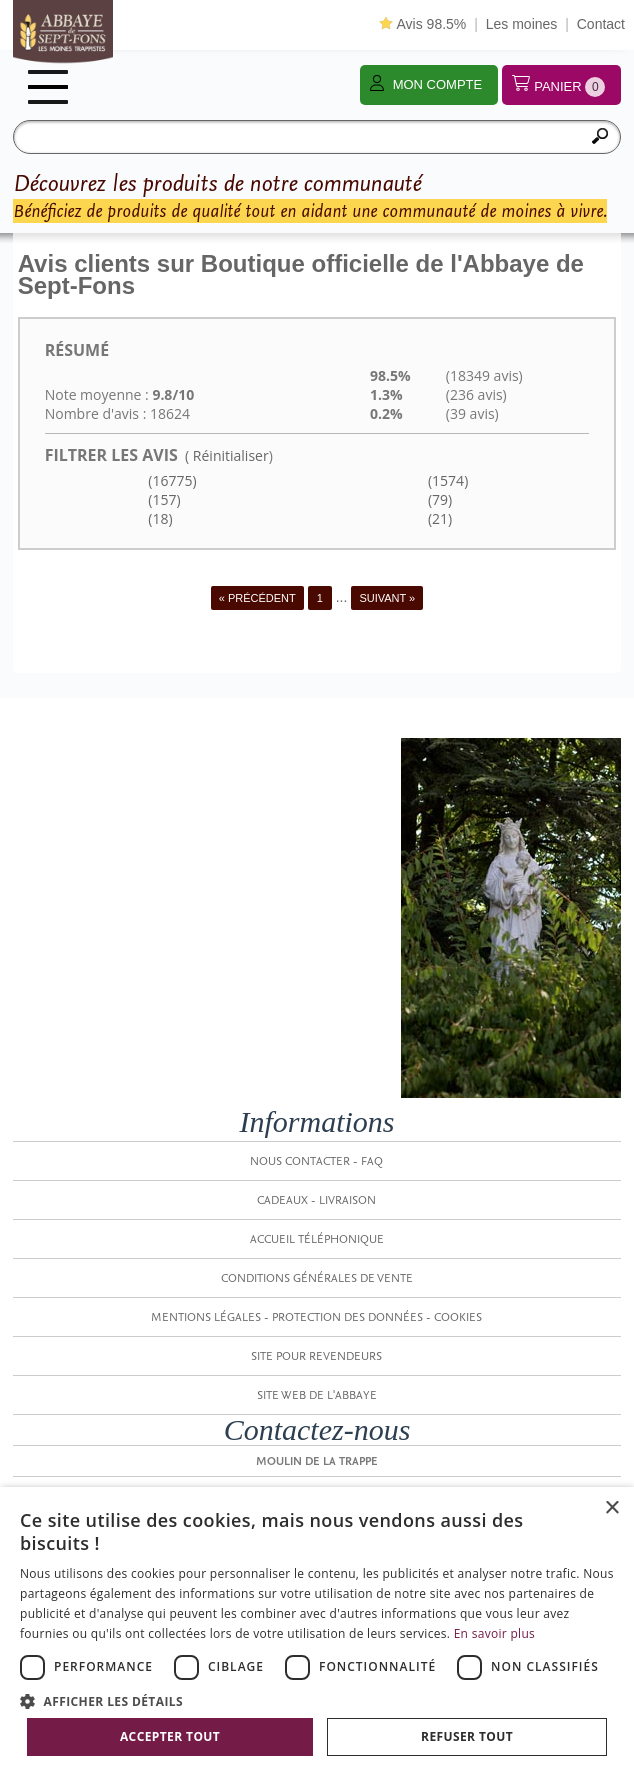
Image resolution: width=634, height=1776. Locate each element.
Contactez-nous (317, 1430)
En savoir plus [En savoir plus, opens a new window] (494, 1633)
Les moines (522, 24)
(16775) (171, 480)
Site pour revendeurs (316, 1356)
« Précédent (257, 598)
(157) (163, 499)
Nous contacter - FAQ (316, 1161)
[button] (317, 1700)
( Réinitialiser (227, 455)
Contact (601, 24)
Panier (569, 86)
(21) (438, 518)
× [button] (611, 1508)
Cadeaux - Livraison (316, 1200)
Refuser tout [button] (467, 1736)
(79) (438, 499)
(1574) (446, 480)
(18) (159, 518)
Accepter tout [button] (170, 1736)
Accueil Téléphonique (317, 1239)
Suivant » (387, 598)
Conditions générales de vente (317, 1278)
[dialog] (317, 1631)
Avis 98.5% (422, 24)
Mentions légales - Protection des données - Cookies (316, 1317)
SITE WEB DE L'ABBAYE (317, 1395)
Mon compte (438, 84)
